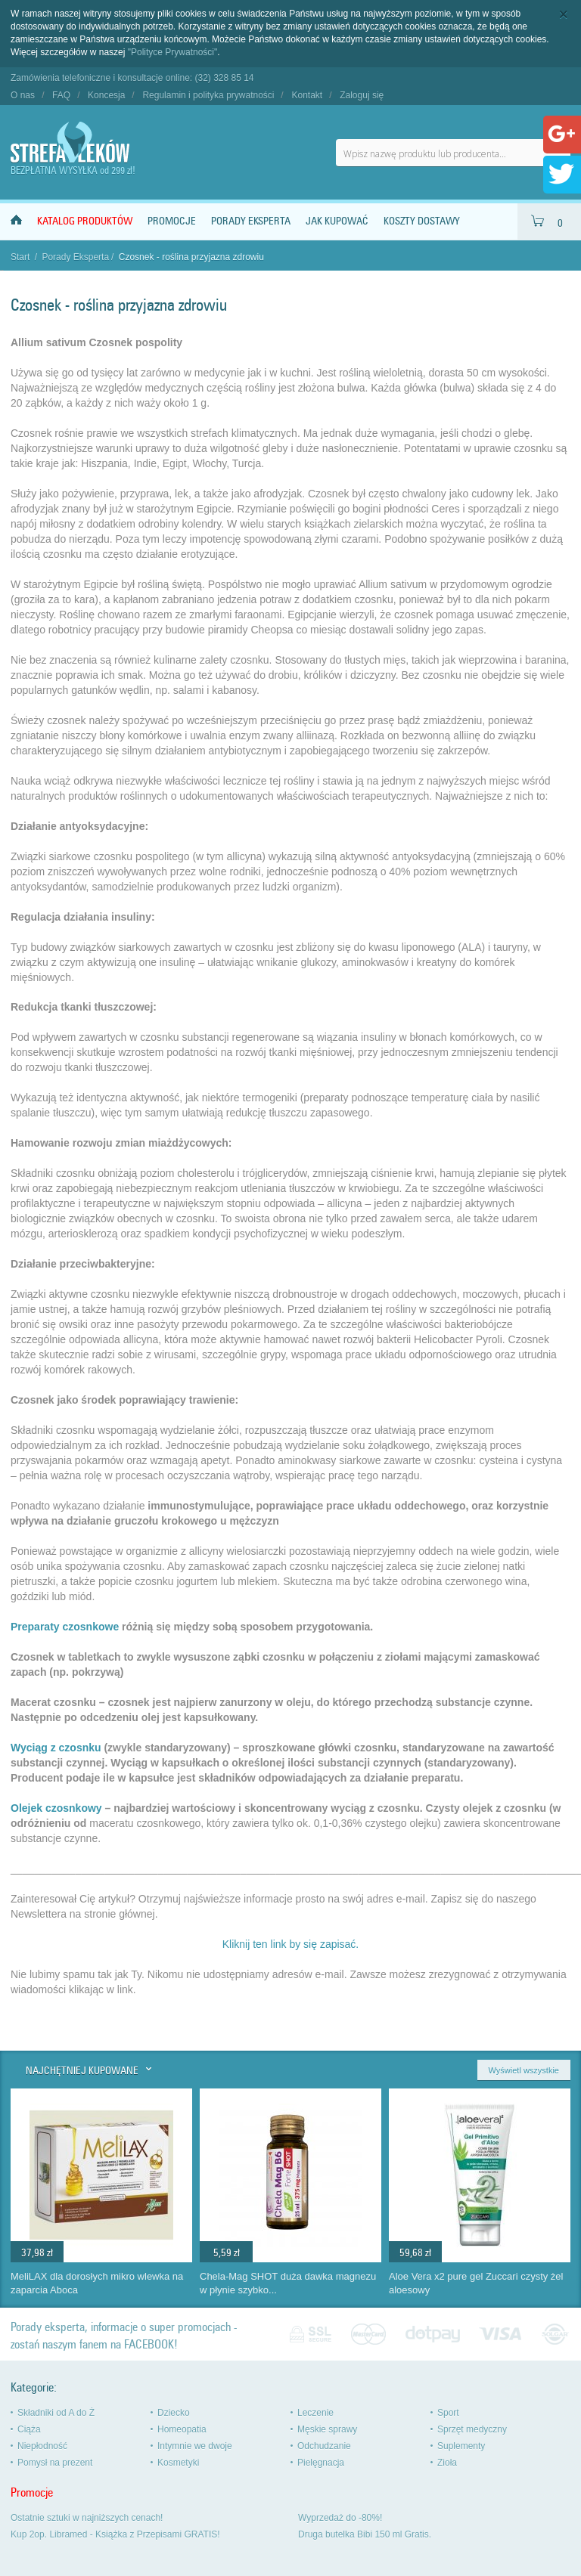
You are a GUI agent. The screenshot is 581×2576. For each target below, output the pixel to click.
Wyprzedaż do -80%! (340, 2518)
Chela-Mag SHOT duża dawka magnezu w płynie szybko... (288, 2283)
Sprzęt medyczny (472, 2429)
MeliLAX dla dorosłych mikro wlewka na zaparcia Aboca (97, 2283)
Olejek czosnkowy (56, 1808)
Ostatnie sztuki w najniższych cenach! (87, 2518)
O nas (23, 95)
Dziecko (173, 2412)
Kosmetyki (178, 2462)
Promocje (172, 221)
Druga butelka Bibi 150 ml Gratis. (364, 2534)
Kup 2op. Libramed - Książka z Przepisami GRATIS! (115, 2534)
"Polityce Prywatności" (173, 52)
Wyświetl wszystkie (524, 2070)
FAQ (61, 95)
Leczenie (315, 2412)
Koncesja (106, 95)
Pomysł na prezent (54, 2462)
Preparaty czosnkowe (65, 1627)
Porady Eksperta (250, 221)
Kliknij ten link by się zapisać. (290, 1944)
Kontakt (306, 95)
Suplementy (461, 2446)
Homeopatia (182, 2429)
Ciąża (29, 2429)
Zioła (447, 2462)
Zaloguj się (362, 95)
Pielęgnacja (320, 2462)
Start (20, 257)
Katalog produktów (84, 221)
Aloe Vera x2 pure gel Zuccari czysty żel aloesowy (476, 2283)
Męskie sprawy (327, 2429)
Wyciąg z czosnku (56, 1748)
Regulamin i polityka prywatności (208, 95)
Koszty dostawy (422, 221)
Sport (448, 2412)
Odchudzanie (324, 2446)
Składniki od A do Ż (56, 2412)
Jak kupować (337, 221)
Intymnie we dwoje (194, 2446)
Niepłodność (42, 2446)
